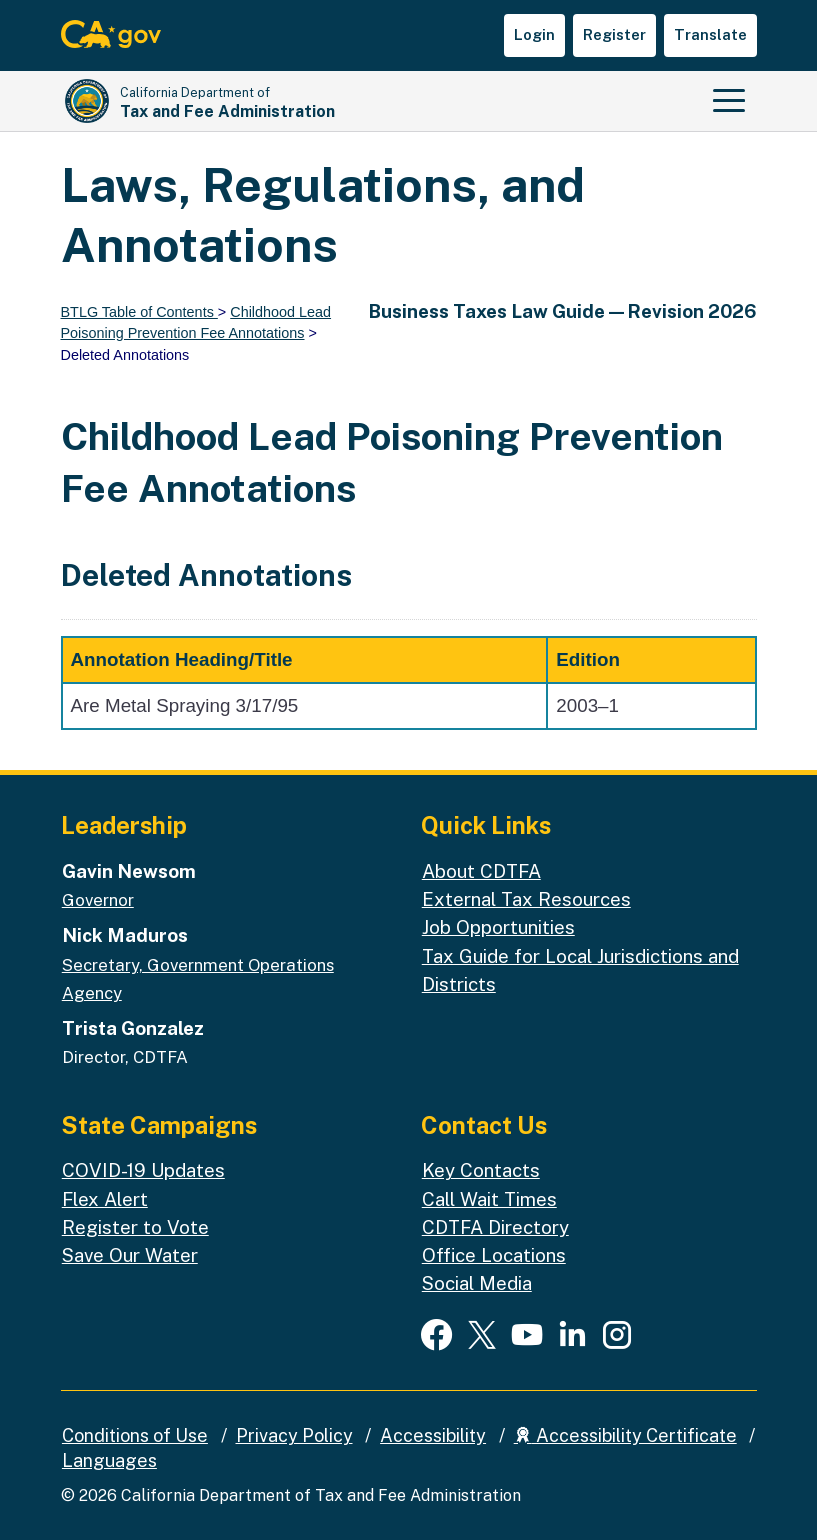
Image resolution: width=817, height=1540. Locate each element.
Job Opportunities (498, 927)
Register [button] (614, 34)
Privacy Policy (294, 1435)
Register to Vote (135, 1227)
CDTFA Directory (495, 1227)
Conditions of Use (135, 1435)
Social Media (477, 1283)
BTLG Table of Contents (139, 312)
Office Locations (494, 1255)
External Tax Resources (526, 899)
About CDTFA (481, 871)
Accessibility (433, 1435)
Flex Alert (105, 1199)
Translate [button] (710, 34)
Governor (98, 900)
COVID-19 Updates (143, 1170)
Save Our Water (130, 1255)
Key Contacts (481, 1170)
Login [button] (534, 34)
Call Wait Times (489, 1199)
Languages (109, 1460)
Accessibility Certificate (625, 1435)
